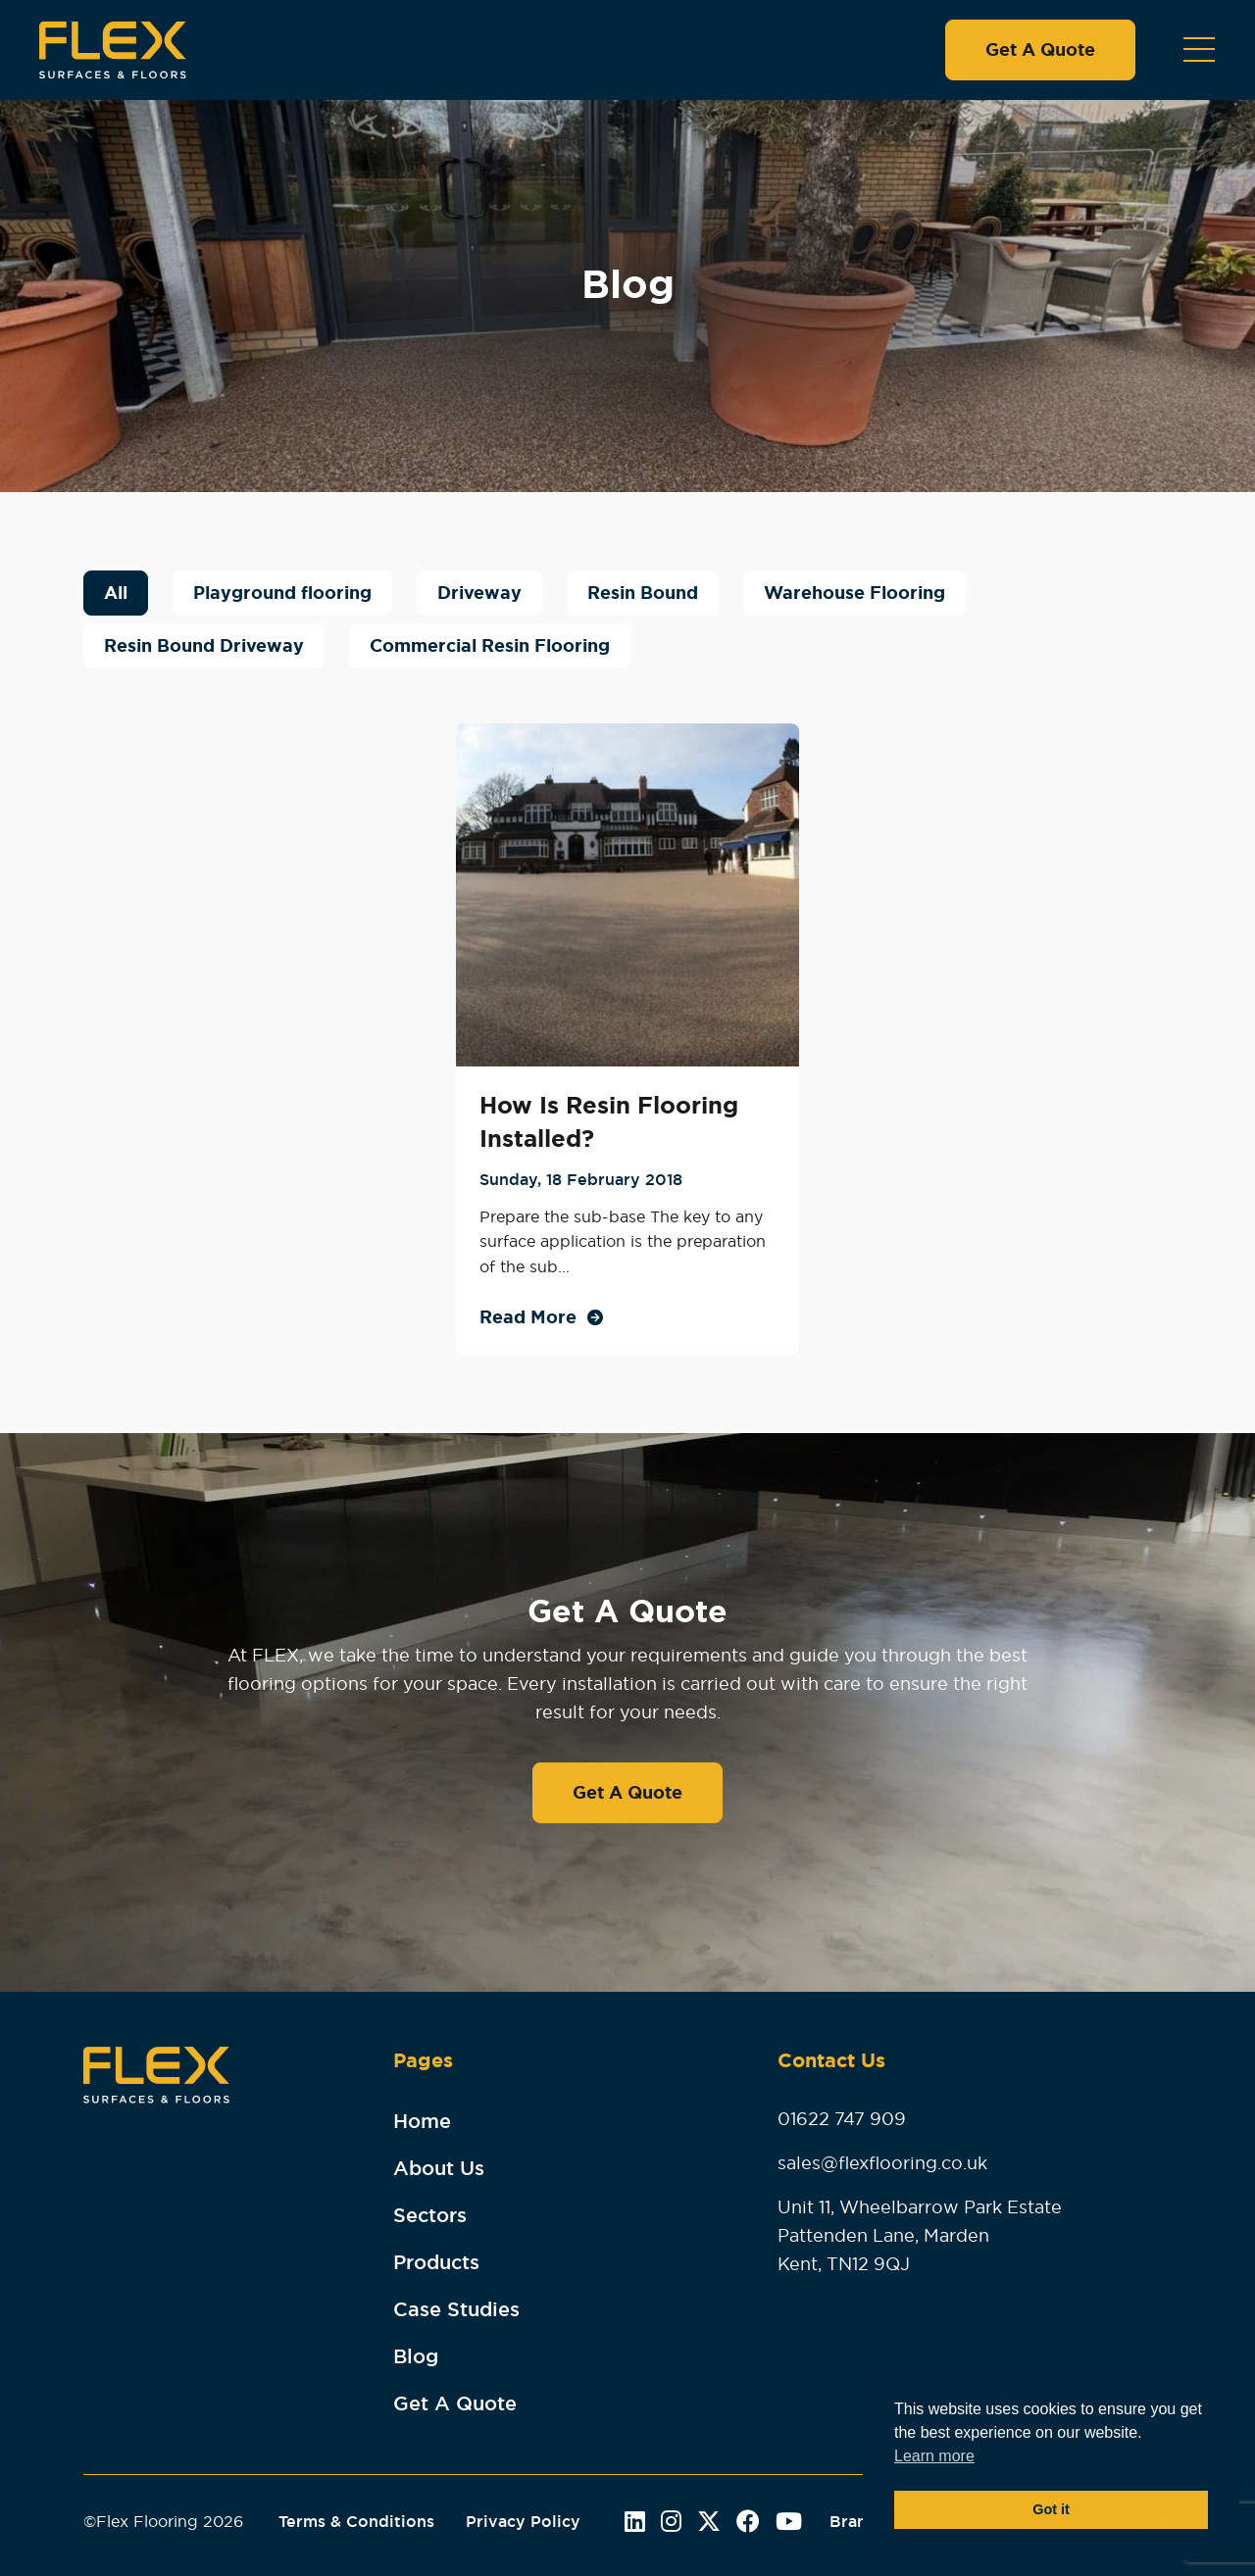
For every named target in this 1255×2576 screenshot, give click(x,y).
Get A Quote (1040, 50)
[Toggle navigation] (1199, 50)
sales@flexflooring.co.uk (882, 2163)
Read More (528, 1317)
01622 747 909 (842, 2118)
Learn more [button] (934, 2456)
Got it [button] (1051, 2509)
